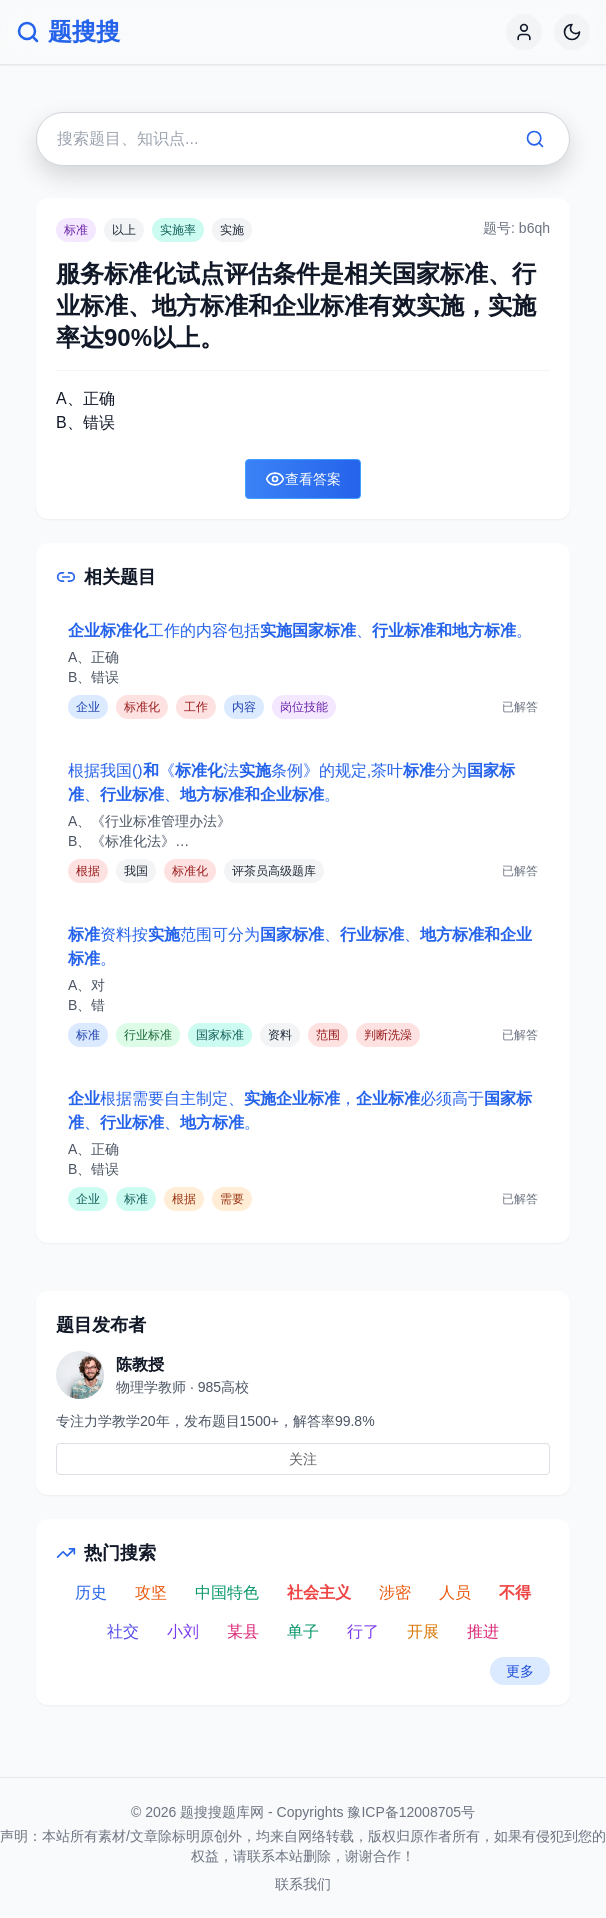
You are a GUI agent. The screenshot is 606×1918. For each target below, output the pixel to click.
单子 (303, 1631)
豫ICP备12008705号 (411, 1812)
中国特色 (227, 1592)
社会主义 (319, 1592)
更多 (520, 1671)
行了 (363, 1631)
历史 (91, 1592)
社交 (123, 1631)
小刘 (183, 1631)
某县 (243, 1631)
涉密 (395, 1592)
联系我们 (303, 1884)
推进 (483, 1631)
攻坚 (151, 1592)
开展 (423, 1631)
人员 (455, 1592)
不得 (515, 1592)
